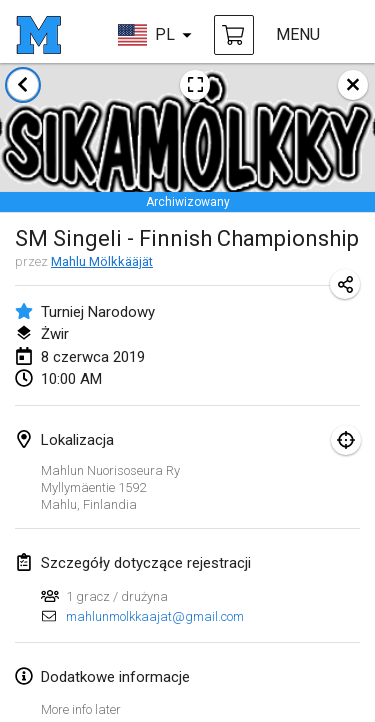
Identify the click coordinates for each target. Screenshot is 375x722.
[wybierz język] (155, 35)
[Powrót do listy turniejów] (23, 85)
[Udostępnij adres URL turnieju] (345, 284)
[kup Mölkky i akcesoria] (234, 35)
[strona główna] (38, 35)
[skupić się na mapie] (346, 440)
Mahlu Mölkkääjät (102, 261)
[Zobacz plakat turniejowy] (195, 85)
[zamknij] (353, 85)
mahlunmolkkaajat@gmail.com (155, 616)
